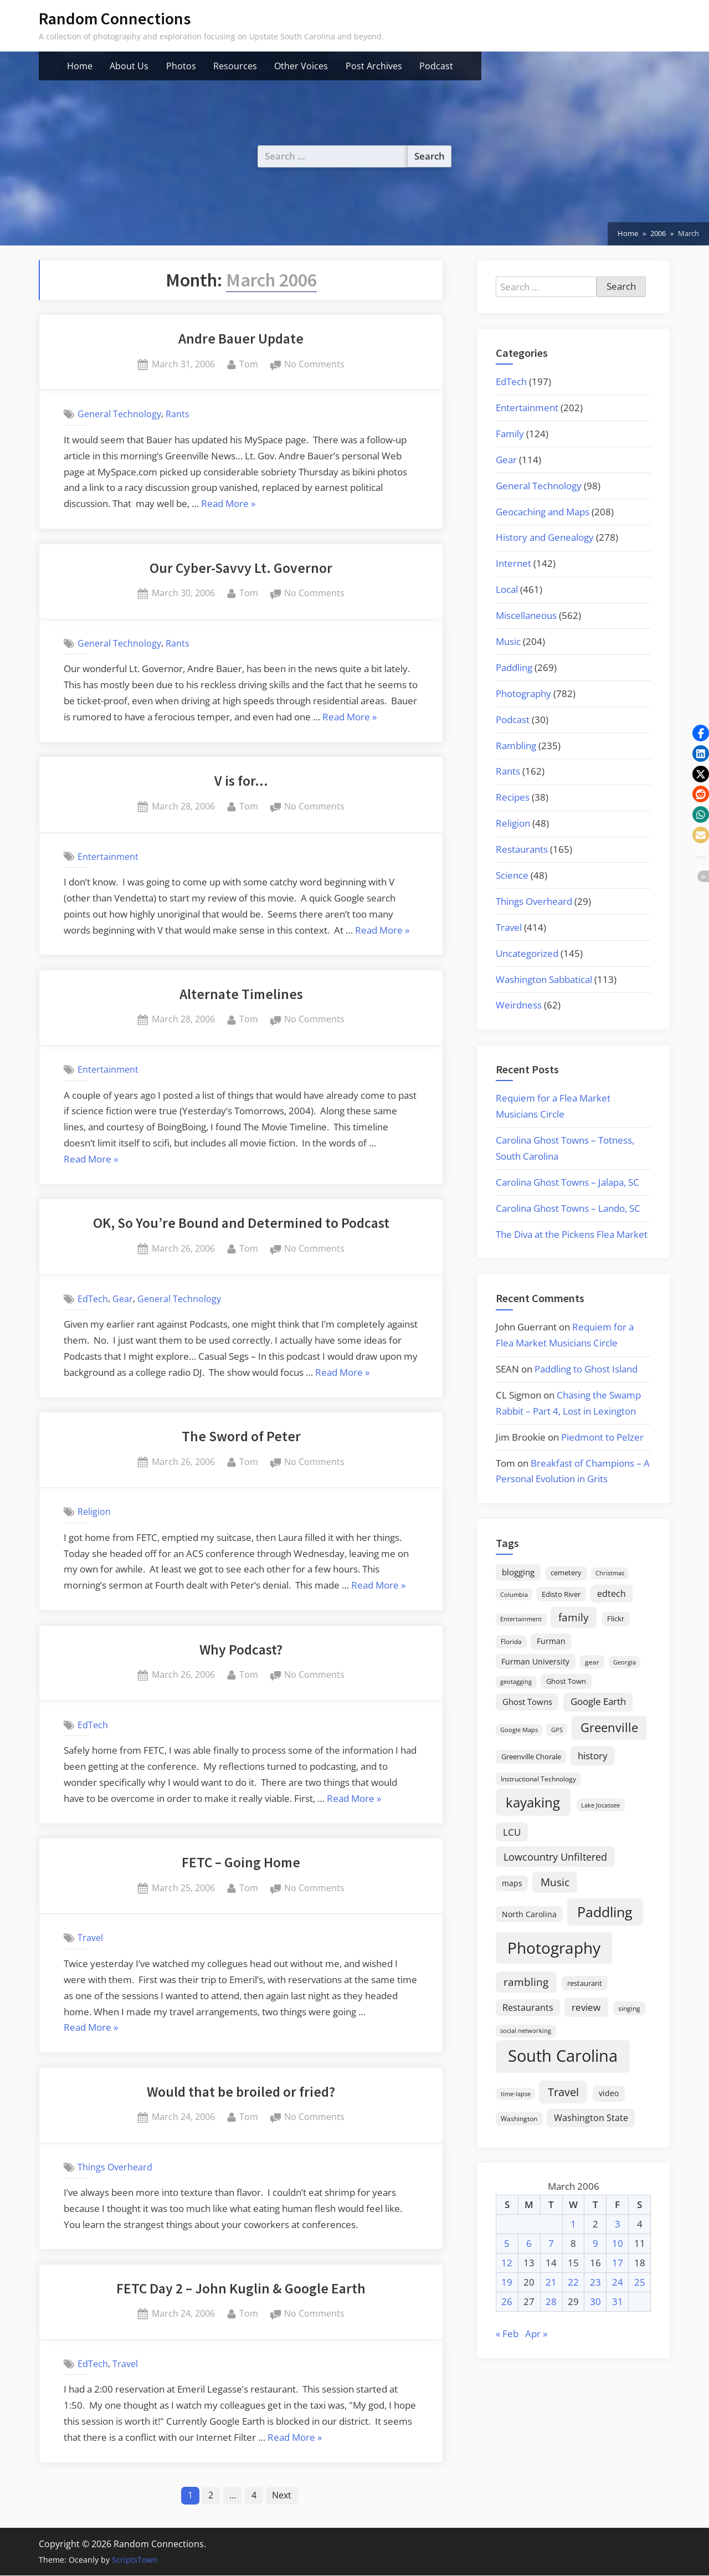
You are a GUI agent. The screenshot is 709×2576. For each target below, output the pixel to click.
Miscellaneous (526, 615)
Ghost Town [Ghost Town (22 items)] (566, 1681)
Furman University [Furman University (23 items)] (535, 1661)
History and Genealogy (545, 537)
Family (510, 433)
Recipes (513, 797)
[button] (700, 733)
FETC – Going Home (241, 1862)
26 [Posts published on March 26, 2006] (506, 2301)
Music (508, 641)
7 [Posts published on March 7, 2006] (551, 2243)
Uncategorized (527, 953)
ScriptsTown (134, 2560)
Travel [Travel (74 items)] (563, 2091)
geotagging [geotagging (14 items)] (516, 1681)
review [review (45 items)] (586, 2007)
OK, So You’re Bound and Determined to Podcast (241, 1223)
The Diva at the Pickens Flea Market (572, 1234)
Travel (90, 1938)
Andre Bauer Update (241, 338)
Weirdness (519, 1004)
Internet (513, 563)
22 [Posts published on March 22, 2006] (573, 2282)
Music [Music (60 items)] (555, 1882)
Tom (248, 363)
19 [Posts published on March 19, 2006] (506, 2282)
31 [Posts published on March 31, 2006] (617, 2301)
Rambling (516, 745)
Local (507, 589)
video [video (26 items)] (609, 2093)
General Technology (119, 414)
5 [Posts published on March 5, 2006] (507, 2243)
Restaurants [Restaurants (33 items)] (527, 2007)
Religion (94, 1511)
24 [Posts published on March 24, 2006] (617, 2282)
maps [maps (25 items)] (512, 1883)
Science (512, 875)
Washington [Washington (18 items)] (519, 2118)
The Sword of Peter (241, 1436)
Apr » (536, 2333)
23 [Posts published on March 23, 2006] (595, 2282)
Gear (122, 1299)
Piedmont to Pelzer (602, 1437)
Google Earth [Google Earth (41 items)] (598, 1701)
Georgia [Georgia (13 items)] (624, 1662)
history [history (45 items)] (593, 1755)
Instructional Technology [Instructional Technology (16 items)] (538, 1778)
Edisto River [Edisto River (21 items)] (561, 1594)
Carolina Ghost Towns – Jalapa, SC (567, 1182)
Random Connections (115, 18)
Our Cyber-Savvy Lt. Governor (241, 568)
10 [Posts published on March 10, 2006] (617, 2243)
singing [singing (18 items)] (629, 2008)
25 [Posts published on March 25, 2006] (639, 2282)
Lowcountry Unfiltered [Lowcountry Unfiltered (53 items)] (555, 1856)
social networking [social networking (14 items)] (525, 2030)
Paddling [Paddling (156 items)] (605, 1912)
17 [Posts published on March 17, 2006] (617, 2262)
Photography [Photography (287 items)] (553, 1947)
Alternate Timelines (241, 994)
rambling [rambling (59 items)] (526, 1982)
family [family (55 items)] (573, 1617)
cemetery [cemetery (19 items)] (566, 1573)
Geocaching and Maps (542, 511)
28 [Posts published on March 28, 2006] (551, 2301)
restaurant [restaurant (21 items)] (584, 1983)
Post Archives (374, 66)
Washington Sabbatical (544, 979)
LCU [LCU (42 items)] (512, 1832)
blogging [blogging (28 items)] (518, 1572)
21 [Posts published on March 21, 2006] (551, 2282)
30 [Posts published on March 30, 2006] (595, 2301)
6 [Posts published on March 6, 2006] (529, 2243)
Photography (523, 693)
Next (282, 2496)
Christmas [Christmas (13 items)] (609, 1573)
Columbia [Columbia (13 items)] (514, 1595)
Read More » (228, 504)
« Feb (507, 2333)
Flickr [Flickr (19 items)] (615, 1619)
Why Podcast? (240, 1649)
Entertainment (108, 856)
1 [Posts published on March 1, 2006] (573, 2223)
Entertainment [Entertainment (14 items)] (521, 1619)
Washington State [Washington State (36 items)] (591, 2118)
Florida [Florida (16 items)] (511, 1641)
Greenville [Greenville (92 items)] (609, 1727)
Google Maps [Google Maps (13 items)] (519, 1730)
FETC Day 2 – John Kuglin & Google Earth (241, 2288)
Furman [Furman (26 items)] (551, 1641)
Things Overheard (115, 2167)
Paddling (514, 667)
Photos (181, 66)
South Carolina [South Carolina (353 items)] (563, 2056)
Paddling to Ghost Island (586, 1369)
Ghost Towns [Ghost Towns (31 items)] (527, 1702)
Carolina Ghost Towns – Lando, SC (568, 1208)
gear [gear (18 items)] (592, 1662)
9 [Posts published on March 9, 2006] (595, 2243)
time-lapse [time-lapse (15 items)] (516, 2094)
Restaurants (522, 849)
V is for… (241, 781)
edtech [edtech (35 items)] (611, 1593)
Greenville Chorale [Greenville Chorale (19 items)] (531, 1756)
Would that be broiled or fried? (241, 2092)
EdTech (93, 1299)
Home (80, 66)
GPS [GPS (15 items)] (557, 1729)
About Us (129, 66)
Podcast (436, 66)
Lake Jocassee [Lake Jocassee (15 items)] (600, 1805)
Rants (177, 414)
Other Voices (301, 66)
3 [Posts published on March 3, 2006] (617, 2223)
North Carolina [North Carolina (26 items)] (529, 1914)
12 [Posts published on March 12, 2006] (506, 2262)
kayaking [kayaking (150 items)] (533, 1802)
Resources (235, 66)
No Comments (314, 364)
